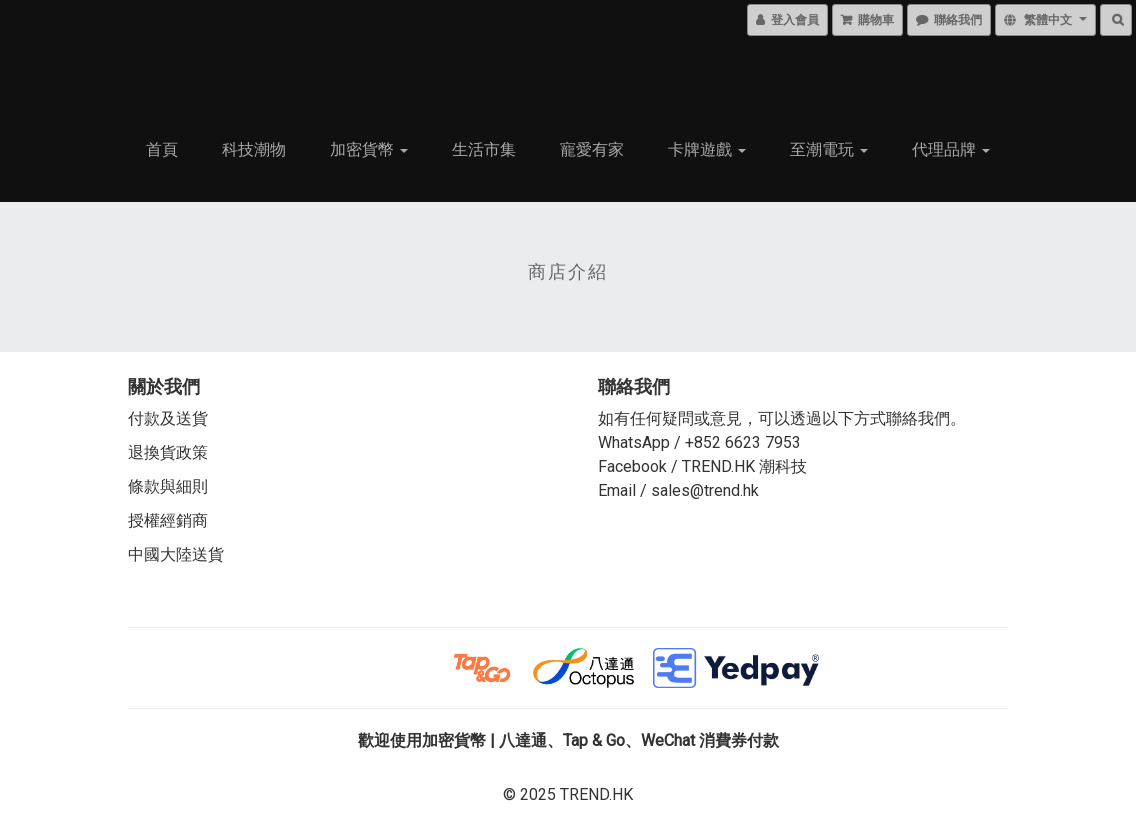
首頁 (162, 149)
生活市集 (484, 149)
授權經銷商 (168, 520)
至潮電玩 (829, 149)
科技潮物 (254, 149)
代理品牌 (951, 149)
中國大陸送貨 (176, 554)
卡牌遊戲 (707, 149)
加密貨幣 (369, 149)
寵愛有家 (592, 149)
